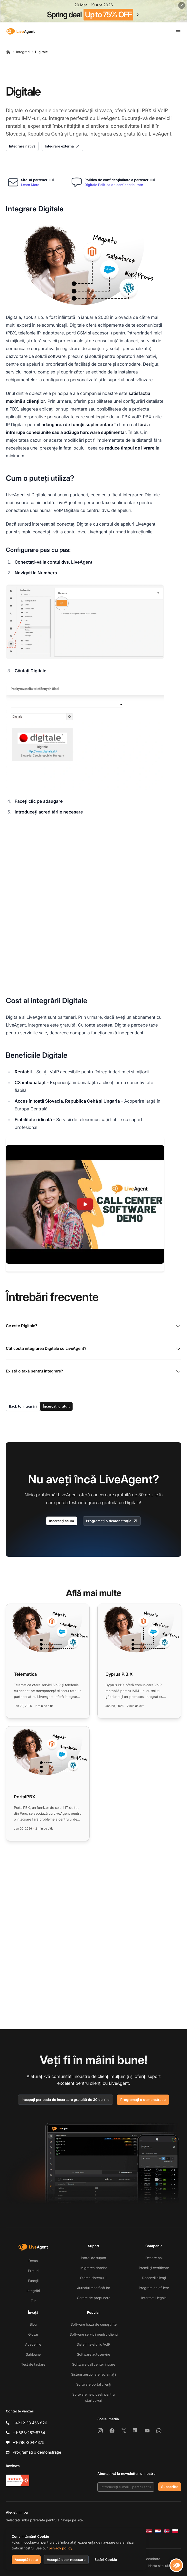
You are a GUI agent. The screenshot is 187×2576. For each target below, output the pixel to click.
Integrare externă (62, 146)
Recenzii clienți (154, 2278)
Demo (33, 2261)
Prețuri (33, 2271)
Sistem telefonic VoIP (93, 2344)
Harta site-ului (159, 2566)
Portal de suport (93, 2258)
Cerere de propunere (93, 2298)
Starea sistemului (93, 2278)
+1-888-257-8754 (29, 2432)
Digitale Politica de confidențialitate (113, 185)
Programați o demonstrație (112, 1433)
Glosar (33, 2334)
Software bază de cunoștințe (94, 2324)
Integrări (23, 52)
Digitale (41, 52)
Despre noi (153, 2258)
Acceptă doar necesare (66, 2559)
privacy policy (60, 2548)
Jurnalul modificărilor (93, 2288)
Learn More (30, 185)
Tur (33, 2301)
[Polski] (175, 2531)
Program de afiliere (154, 2288)
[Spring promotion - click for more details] (93, 11)
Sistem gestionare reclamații (93, 2374)
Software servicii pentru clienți (94, 2334)
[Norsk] (166, 2531)
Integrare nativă (22, 146)
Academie (33, 2344)
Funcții (33, 2281)
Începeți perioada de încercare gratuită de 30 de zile (65, 2099)
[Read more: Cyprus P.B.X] (139, 1573)
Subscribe (169, 2487)
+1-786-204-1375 (28, 2442)
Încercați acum (61, 1433)
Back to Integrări (23, 1318)
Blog (33, 2324)
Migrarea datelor (93, 2268)
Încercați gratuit (56, 1318)
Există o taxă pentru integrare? (93, 1284)
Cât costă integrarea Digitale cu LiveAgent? (93, 1261)
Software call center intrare (93, 2364)
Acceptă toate (26, 2559)
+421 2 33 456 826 (30, 2422)
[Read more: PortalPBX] (47, 1696)
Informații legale (154, 2298)
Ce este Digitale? (93, 1238)
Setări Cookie (105, 2559)
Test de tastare (33, 2364)
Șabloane (33, 2354)
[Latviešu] (149, 2531)
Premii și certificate (154, 2268)
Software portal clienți (93, 2384)
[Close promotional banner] (181, 5)
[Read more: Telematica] (47, 1573)
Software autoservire (93, 2354)
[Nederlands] (158, 2531)
